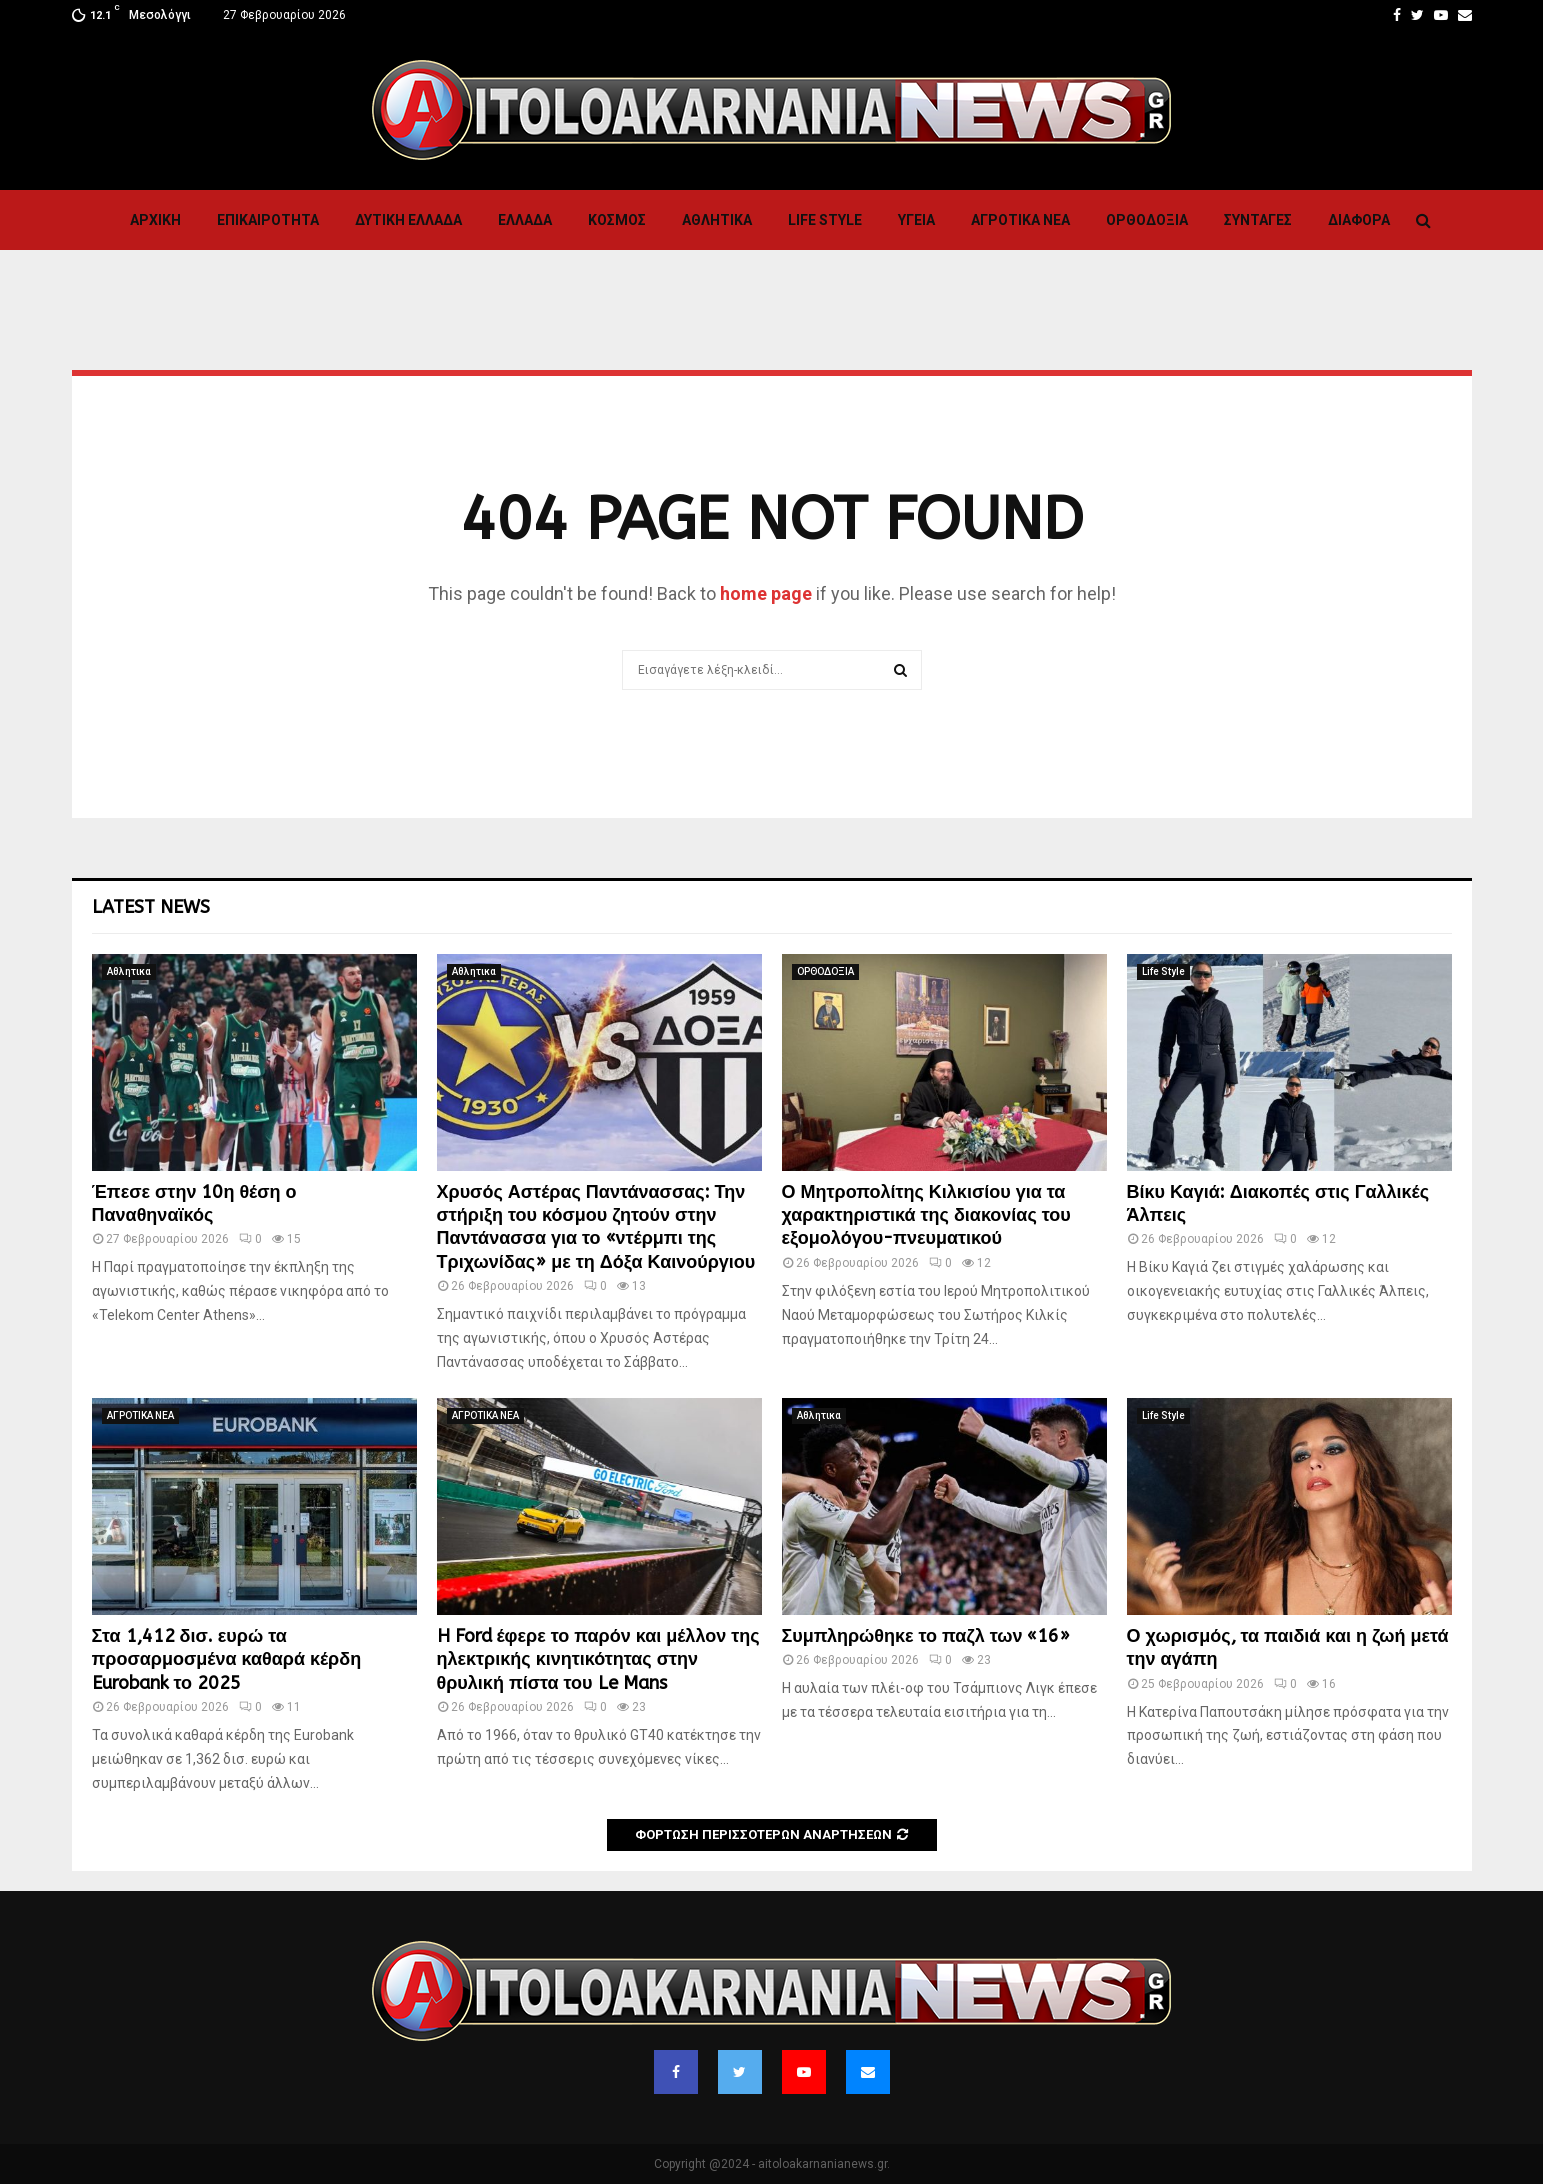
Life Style (825, 220)
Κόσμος (617, 220)
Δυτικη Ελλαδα (408, 220)
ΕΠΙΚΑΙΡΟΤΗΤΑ (268, 220)
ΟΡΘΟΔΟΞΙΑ (1147, 220)
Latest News (151, 907)
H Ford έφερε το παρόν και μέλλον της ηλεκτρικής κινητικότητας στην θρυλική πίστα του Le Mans (598, 1659)
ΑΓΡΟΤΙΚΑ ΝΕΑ (1020, 220)
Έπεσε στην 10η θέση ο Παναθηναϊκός (194, 1203)
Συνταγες (1258, 220)
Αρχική (155, 220)
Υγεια (916, 220)
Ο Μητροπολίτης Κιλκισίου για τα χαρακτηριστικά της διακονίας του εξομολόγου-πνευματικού (926, 1215)
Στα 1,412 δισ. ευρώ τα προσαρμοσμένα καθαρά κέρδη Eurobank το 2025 (227, 1659)
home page (766, 593)
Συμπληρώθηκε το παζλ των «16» (926, 1636)
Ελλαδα (525, 220)
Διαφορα (1359, 220)
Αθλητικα (717, 220)
